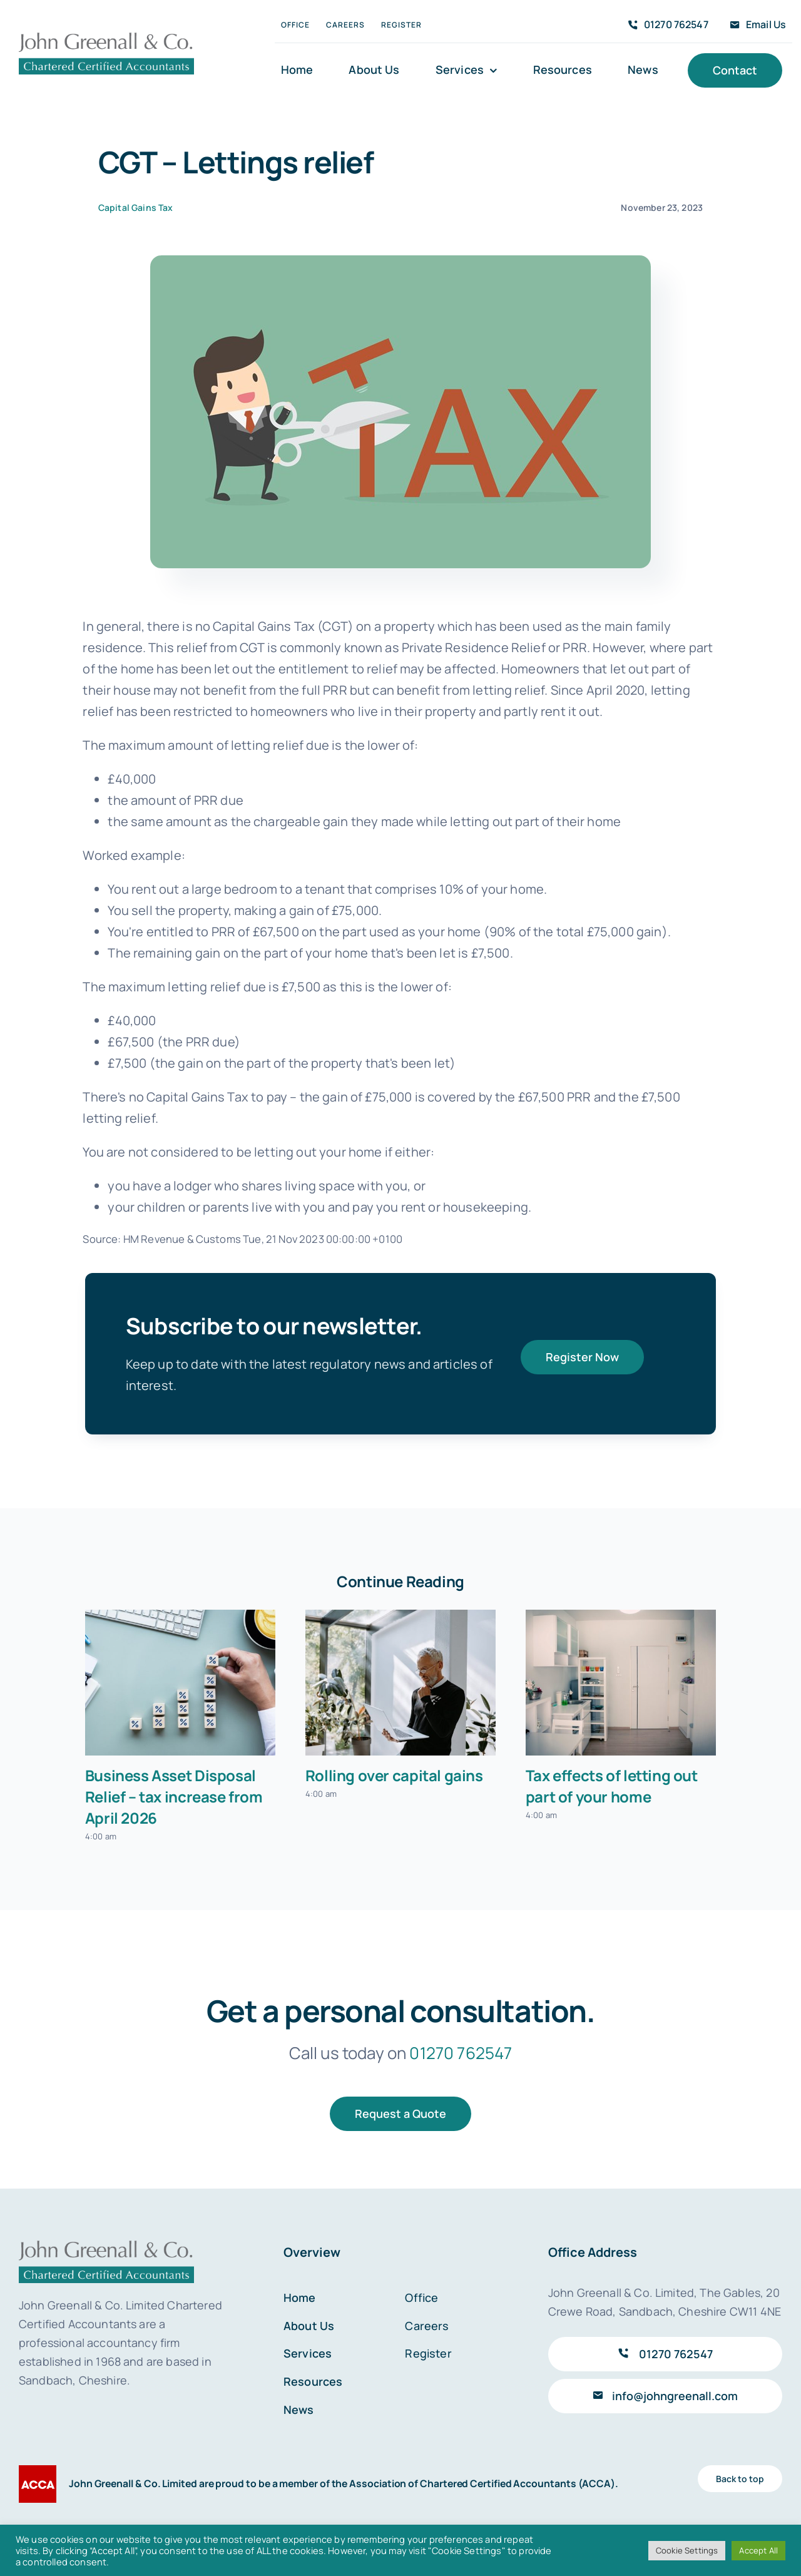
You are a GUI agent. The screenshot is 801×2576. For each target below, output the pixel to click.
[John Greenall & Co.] (106, 36)
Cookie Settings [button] (687, 2550)
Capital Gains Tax (135, 207)
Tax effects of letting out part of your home (612, 1786)
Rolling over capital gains (394, 1775)
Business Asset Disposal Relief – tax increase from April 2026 (174, 1796)
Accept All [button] (758, 2550)
